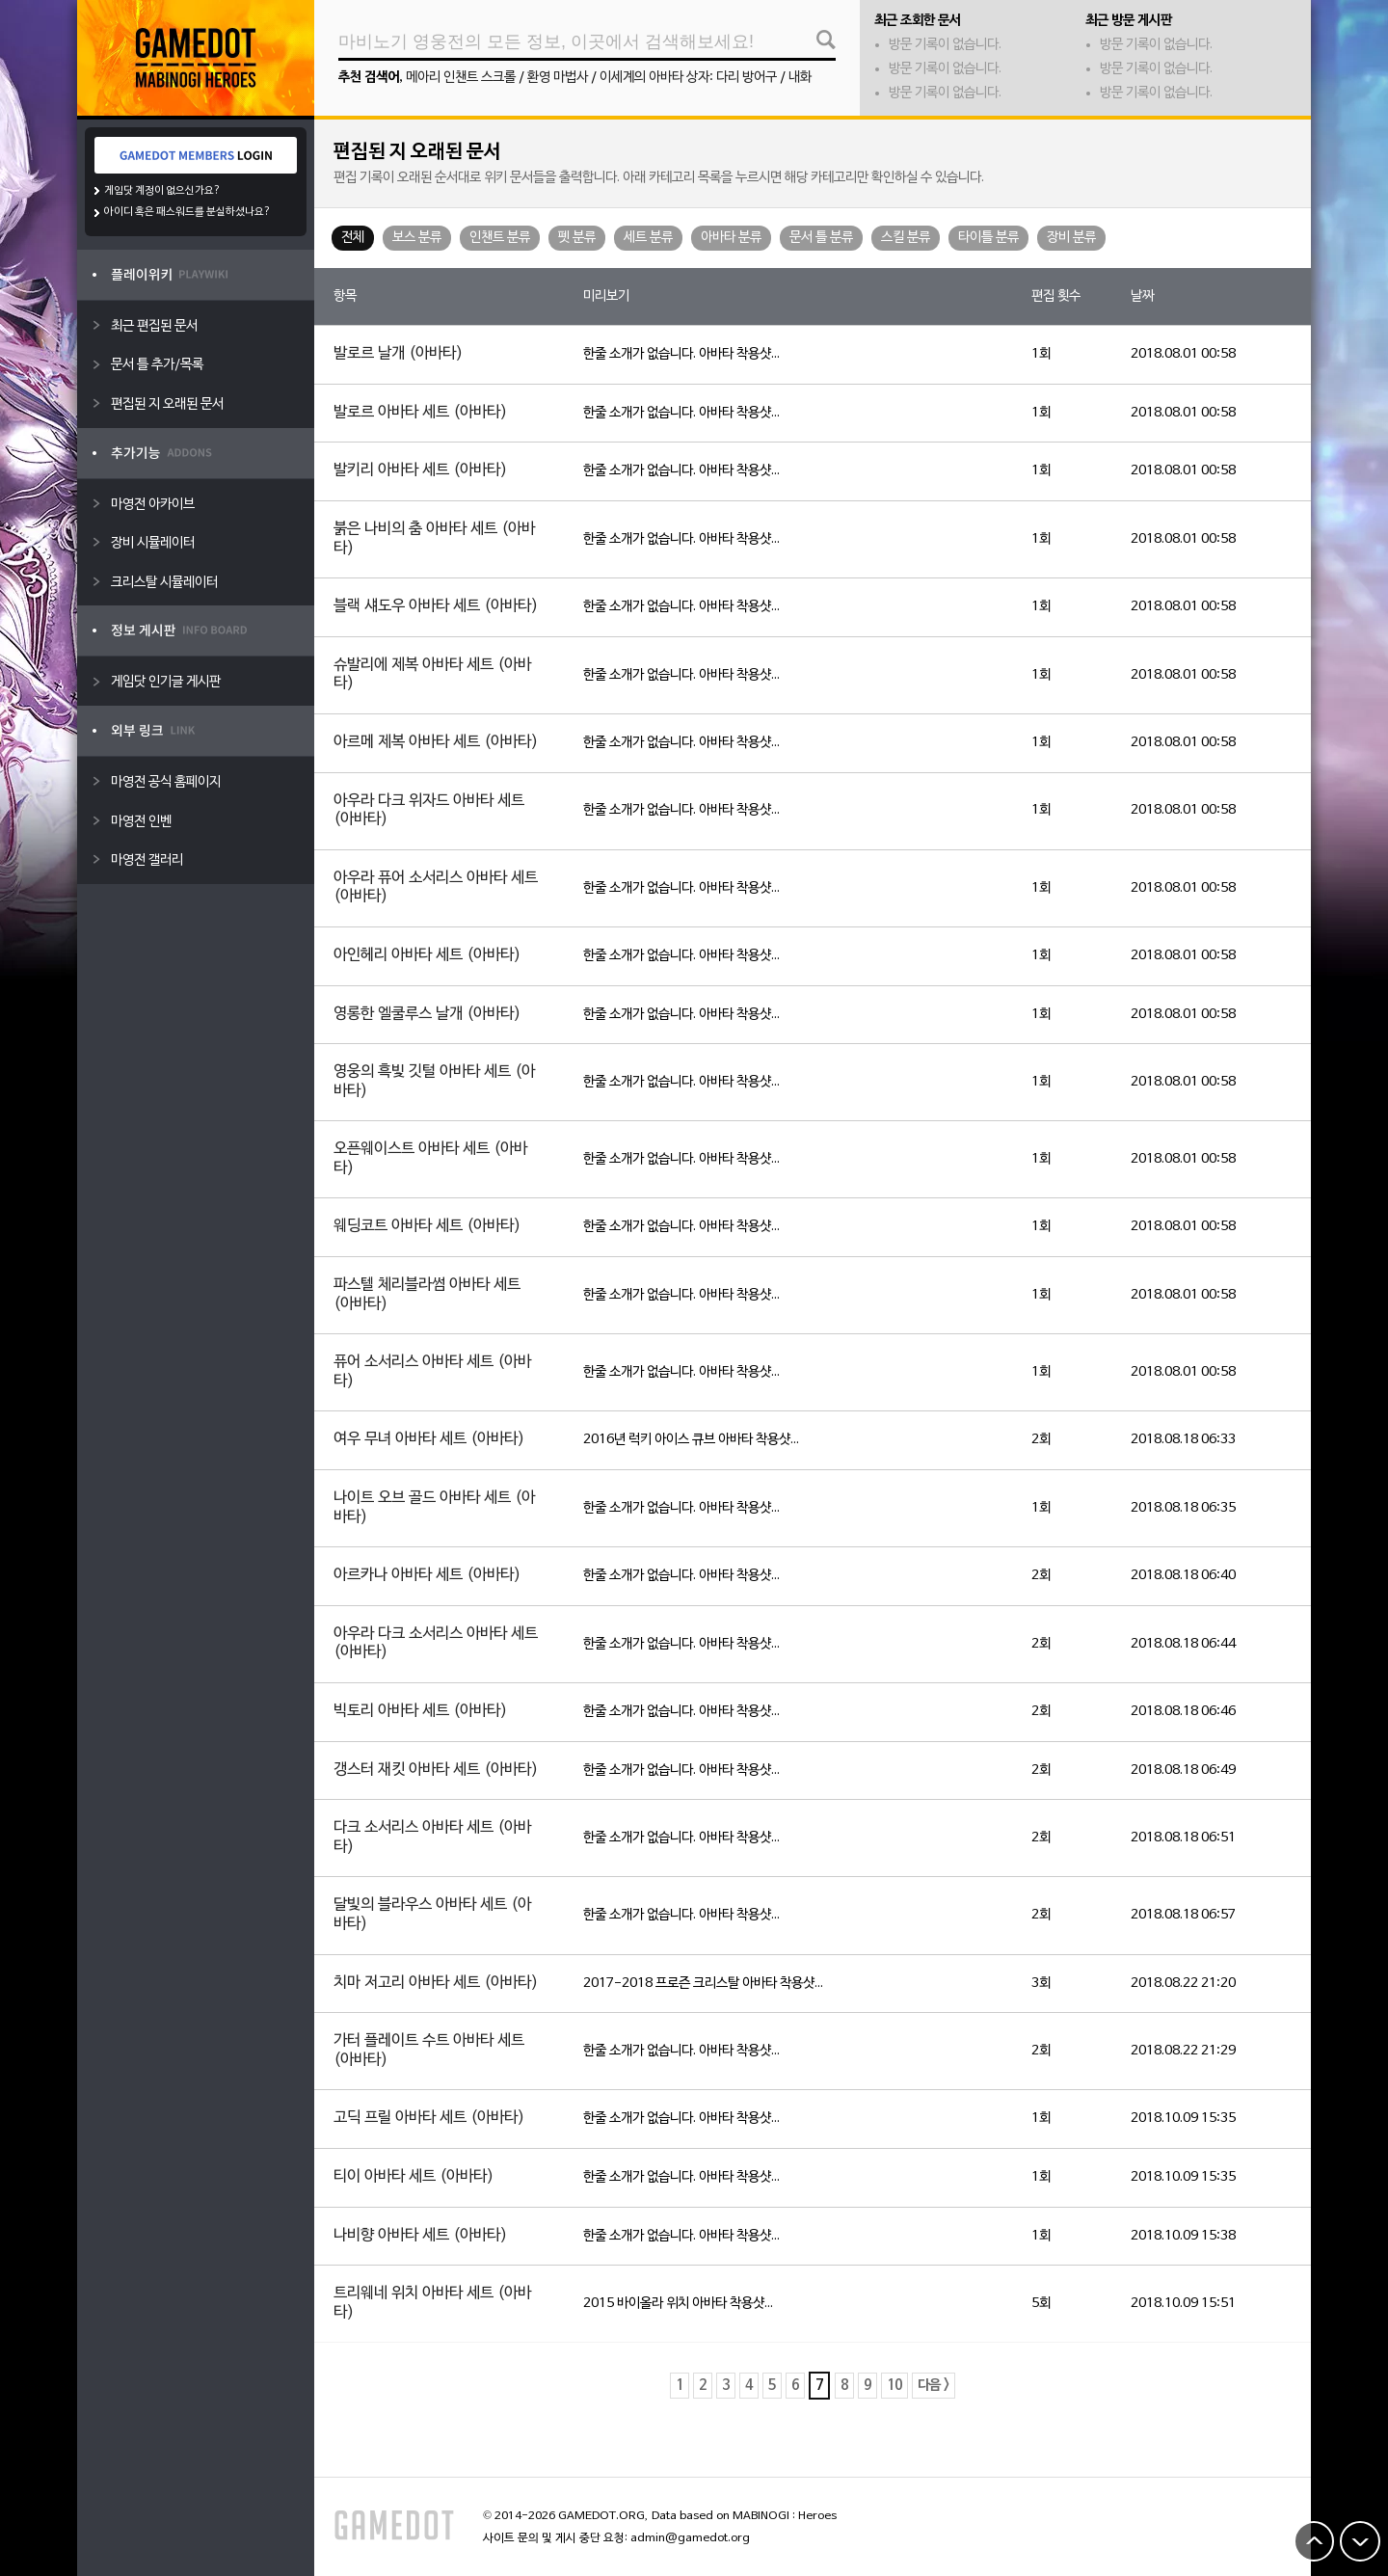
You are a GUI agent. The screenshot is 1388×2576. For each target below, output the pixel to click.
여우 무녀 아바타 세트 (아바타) (429, 1439)
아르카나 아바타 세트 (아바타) (427, 1575)
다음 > (933, 2385)
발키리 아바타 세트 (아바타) (420, 470)
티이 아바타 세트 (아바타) (414, 2177)
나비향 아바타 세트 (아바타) (420, 2235)
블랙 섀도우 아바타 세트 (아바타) (436, 606)
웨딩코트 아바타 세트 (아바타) (427, 1226)
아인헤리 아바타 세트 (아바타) (427, 955)
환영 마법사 (557, 77)
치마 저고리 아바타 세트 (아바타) (436, 1983)
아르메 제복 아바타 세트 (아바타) (436, 742)
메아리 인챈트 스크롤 (461, 77)
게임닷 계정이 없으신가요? (162, 191)
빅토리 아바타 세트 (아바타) (420, 1711)
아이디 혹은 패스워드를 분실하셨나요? (187, 212)
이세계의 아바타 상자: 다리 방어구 (688, 77)
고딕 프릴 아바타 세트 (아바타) (429, 2118)
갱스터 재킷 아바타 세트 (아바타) (436, 1770)
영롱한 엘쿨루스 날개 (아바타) (427, 1014)
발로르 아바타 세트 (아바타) (420, 412)
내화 (800, 77)
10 (894, 2385)
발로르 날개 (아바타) (398, 353)
